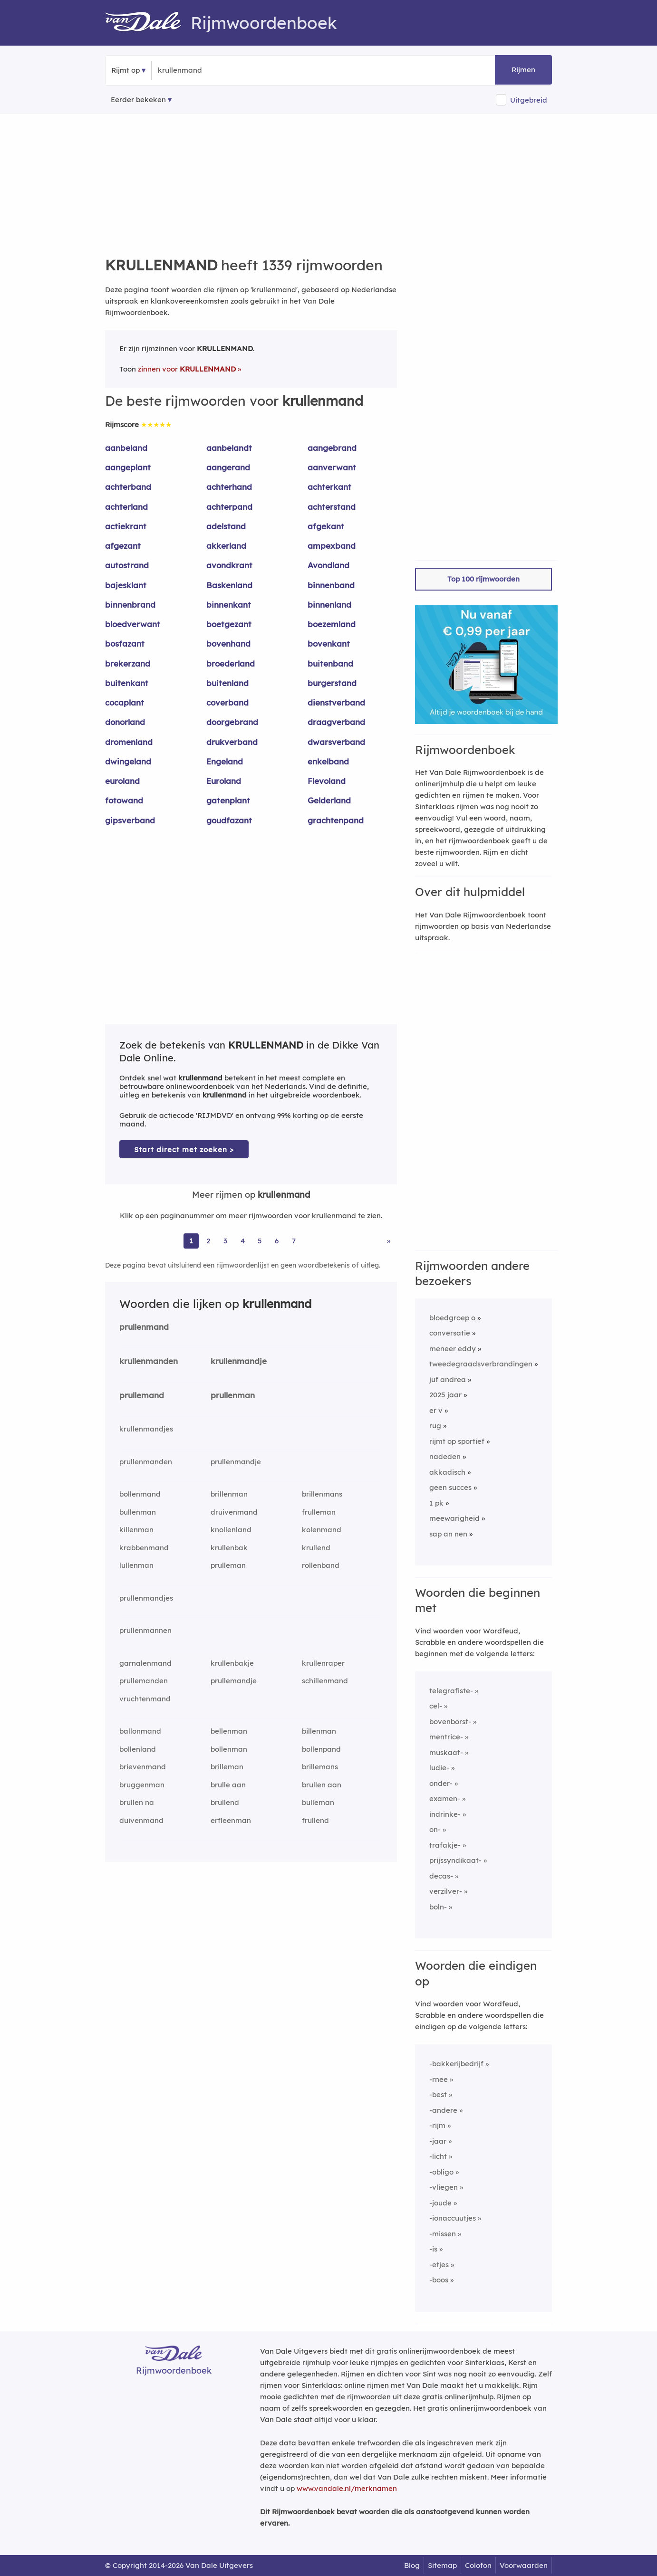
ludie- (439, 1767)
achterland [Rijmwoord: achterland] (126, 507)
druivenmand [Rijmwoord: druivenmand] (234, 1512)
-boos (438, 2279)
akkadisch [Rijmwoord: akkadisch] (447, 1472)
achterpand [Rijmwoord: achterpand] (229, 507)
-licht (438, 2156)
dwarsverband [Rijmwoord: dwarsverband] (336, 742)
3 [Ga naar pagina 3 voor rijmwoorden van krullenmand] (225, 1240)
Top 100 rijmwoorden (483, 578)
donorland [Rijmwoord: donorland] (125, 722)
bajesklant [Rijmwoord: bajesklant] (125, 585)
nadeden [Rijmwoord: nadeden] (445, 1456)
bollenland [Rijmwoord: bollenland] (137, 1749)
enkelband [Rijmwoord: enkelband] (328, 761)
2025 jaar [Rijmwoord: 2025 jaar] (445, 1394)
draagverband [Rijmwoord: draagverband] (336, 722)
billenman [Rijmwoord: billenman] (319, 1731)
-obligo (441, 2171)
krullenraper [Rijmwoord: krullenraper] (323, 1663)
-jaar (437, 2141)
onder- (441, 1783)
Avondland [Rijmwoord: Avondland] (328, 565)
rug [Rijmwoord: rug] (435, 1425)
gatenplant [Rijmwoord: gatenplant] (228, 800)
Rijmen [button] (523, 69)
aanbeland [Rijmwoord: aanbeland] (126, 448)
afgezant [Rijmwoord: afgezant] (123, 546)
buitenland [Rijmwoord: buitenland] (227, 683)
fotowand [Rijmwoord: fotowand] (124, 800)
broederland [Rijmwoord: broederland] (230, 663)
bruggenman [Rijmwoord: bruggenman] (141, 1784)
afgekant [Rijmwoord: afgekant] (326, 526)
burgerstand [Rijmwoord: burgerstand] (332, 683)
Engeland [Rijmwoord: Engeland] (224, 761)
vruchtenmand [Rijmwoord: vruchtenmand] (145, 1698)
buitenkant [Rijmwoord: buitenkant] (126, 683)
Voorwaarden (524, 2565)
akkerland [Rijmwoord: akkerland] (226, 546)
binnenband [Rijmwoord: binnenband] (331, 585)
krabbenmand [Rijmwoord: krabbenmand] (144, 1547)
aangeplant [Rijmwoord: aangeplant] (128, 467)
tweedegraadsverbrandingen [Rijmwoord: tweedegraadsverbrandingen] (480, 1363)
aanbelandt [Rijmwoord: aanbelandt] (229, 448)
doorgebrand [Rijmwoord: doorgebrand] (232, 722)
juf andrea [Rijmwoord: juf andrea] (447, 1379)
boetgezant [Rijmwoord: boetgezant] (228, 624)
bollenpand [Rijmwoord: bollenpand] (321, 1749)
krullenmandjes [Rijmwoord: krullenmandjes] (146, 1428)
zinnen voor (187, 368)
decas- (441, 1875)
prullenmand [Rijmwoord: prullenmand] (144, 1327)
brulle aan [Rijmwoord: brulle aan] (228, 1784)
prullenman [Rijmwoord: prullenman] (233, 1395)
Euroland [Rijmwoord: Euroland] (223, 781)
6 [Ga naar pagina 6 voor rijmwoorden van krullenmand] (277, 1240)
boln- (438, 1906)
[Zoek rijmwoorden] (204, 70)
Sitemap (442, 2565)
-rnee (438, 2079)
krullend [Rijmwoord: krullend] (316, 1547)
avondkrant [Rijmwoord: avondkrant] (229, 565)
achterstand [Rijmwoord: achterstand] (332, 507)
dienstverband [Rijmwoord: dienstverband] (336, 702)
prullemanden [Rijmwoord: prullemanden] (143, 1680)
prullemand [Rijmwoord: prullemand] (141, 1395)
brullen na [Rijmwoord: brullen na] (136, 1802)
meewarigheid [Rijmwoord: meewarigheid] (454, 1518)
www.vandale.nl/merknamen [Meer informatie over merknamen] (347, 2488)
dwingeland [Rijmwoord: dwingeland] (128, 761)
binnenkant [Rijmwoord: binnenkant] (228, 605)
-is (433, 2248)
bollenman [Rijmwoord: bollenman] (229, 1749)
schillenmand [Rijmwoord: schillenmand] (325, 1680)
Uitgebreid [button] (528, 100)
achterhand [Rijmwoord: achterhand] (229, 487)
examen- (444, 1798)
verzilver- (445, 1891)
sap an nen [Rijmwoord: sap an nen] (448, 1533)
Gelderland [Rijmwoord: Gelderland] (329, 800)
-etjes (439, 2264)
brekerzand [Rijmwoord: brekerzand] (127, 663)
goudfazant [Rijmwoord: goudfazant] (229, 820)
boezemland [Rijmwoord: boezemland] (332, 624)
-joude (440, 2202)
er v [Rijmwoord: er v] (436, 1410)
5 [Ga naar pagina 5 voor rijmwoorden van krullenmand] (260, 1240)
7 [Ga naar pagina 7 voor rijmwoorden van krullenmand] (294, 1240)
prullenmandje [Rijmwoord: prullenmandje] (236, 1461)
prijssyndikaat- (455, 1860)
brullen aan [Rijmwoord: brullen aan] (321, 1784)
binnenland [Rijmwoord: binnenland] (329, 605)
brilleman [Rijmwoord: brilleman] (227, 1766)
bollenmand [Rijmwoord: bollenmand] (140, 1493)
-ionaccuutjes (452, 2218)
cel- (435, 1705)
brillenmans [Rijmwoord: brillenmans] (322, 1493)
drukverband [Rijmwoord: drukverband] (232, 742)
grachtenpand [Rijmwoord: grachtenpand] (336, 820)
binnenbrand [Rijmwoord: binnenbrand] (130, 605)
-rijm (437, 2125)
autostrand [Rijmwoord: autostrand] (127, 565)
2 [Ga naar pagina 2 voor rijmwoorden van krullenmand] (208, 1240)
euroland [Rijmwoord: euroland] (122, 781)
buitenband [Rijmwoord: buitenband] (330, 663)
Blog (412, 2565)
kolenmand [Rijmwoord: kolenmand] (321, 1529)
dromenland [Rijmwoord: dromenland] (129, 742)
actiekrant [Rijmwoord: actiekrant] (125, 526)
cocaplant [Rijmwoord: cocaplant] (124, 702)
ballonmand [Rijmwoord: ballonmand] (140, 1731)
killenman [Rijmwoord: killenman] (136, 1529)
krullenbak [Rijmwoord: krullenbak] (229, 1547)
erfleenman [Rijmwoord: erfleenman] (231, 1820)
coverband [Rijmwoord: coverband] (227, 702)
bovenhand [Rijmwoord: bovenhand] (228, 644)
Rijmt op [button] (125, 70)
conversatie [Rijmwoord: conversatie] (449, 1332)
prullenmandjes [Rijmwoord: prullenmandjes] (146, 1598)
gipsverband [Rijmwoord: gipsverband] (130, 820)
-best (438, 2094)
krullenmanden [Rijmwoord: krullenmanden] (148, 1361)
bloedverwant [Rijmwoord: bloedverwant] (132, 624)
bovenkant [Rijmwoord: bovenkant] (329, 644)
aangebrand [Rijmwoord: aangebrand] (332, 448)
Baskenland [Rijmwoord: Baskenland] (229, 585)
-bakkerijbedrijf (456, 2063)
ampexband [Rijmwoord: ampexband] (332, 546)
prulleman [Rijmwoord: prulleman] (228, 1565)
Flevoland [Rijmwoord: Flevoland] (327, 781)
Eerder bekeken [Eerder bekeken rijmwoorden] (138, 99)
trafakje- (445, 1845)
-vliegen (443, 2187)
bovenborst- (450, 1721)
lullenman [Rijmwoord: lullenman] (136, 1565)
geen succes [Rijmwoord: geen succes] (450, 1487)
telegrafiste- (451, 1690)
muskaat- (446, 1752)
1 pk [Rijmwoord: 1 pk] (436, 1502)
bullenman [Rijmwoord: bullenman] (137, 1512)
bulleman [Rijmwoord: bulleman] (318, 1802)
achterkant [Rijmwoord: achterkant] (329, 487)
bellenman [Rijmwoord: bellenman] (229, 1731)
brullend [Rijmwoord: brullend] (225, 1802)
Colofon (478, 2565)
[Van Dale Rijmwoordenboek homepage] (148, 22)
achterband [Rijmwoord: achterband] (128, 487)
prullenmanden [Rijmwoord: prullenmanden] (145, 1461)
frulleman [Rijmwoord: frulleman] (319, 1512)
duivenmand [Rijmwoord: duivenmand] (141, 1820)
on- (435, 1829)
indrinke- (445, 1814)
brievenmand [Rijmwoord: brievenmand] (142, 1766)
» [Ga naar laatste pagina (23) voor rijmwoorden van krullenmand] (388, 1240)
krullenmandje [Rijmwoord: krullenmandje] (239, 1361)
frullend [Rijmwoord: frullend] (315, 1820)
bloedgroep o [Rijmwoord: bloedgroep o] (452, 1317)
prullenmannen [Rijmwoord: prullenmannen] (145, 1630)
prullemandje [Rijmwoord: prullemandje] (234, 1680)
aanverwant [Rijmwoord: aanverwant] (332, 467)
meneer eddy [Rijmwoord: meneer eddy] (452, 1348)
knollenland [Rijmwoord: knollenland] (231, 1529)
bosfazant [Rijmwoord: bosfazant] (125, 644)
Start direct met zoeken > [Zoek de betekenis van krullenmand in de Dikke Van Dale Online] (184, 1149)
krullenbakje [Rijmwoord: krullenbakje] (232, 1663)
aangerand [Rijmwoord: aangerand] (228, 467)
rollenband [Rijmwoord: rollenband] (320, 1565)
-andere (443, 2110)
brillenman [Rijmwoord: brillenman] (229, 1493)
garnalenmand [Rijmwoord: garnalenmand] (145, 1663)
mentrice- (446, 1736)
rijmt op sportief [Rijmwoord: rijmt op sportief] (456, 1441)
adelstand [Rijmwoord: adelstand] (226, 526)
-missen (442, 2233)
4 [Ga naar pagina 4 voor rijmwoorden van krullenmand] (243, 1240)
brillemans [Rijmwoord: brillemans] (320, 1766)
